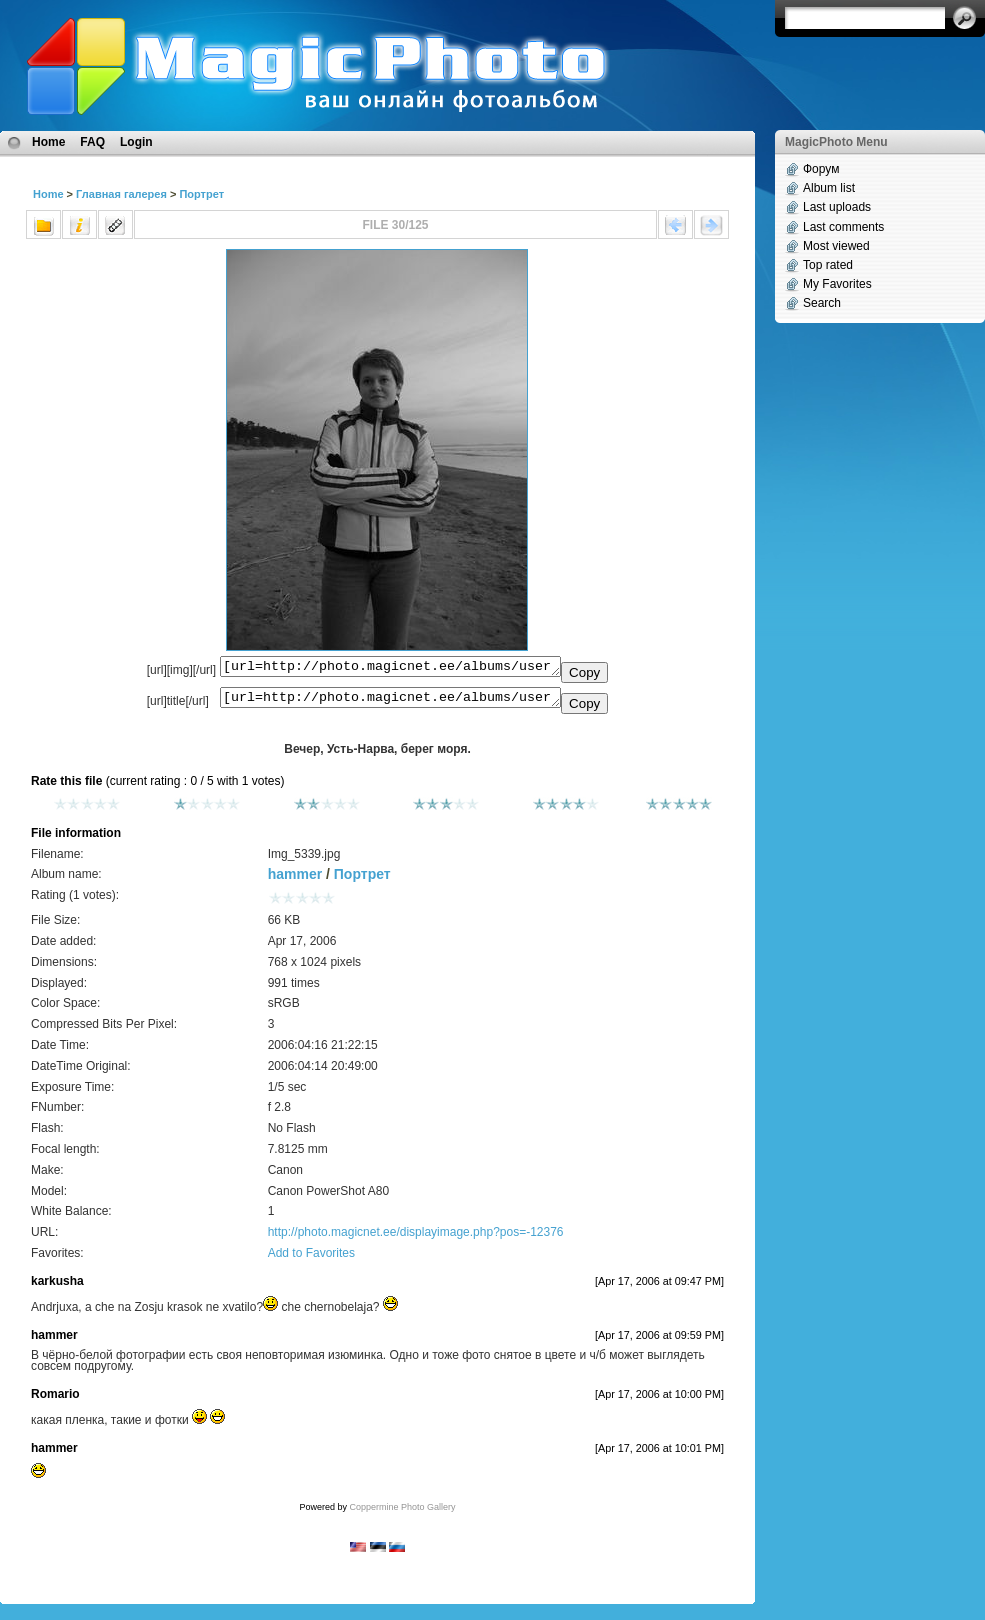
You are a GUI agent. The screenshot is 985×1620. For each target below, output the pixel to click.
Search (822, 303)
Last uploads (837, 207)
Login (136, 142)
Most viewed (836, 246)
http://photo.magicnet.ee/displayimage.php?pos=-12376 (416, 1238)
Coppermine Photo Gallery (402, 1513)
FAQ (92, 142)
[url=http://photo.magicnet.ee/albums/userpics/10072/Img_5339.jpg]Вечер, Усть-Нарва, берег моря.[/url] (390, 702)
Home (48, 142)
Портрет (201, 194)
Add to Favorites (311, 1259)
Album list (829, 188)
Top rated (828, 265)
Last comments (843, 227)
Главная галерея (121, 194)
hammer (295, 880)
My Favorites (837, 284)
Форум (821, 169)
